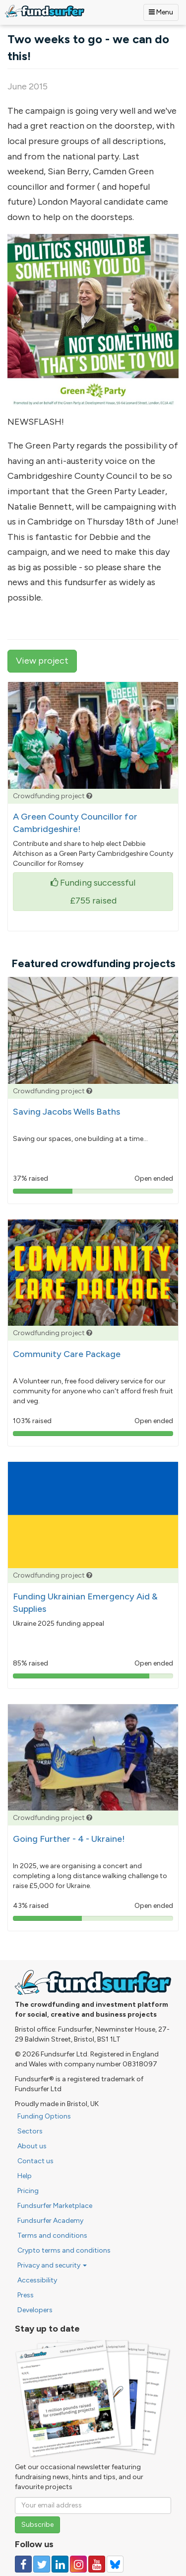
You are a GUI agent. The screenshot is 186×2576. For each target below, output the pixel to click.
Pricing (28, 2191)
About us (32, 2146)
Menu (161, 12)
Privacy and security (52, 2265)
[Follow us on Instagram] (78, 2564)
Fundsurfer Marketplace (54, 2205)
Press (25, 2295)
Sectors (30, 2131)
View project (42, 660)
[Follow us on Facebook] (23, 2564)
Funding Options (44, 2116)
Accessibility (37, 2280)
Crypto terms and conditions (64, 2250)
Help (24, 2176)
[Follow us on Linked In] (60, 2564)
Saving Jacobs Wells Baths (66, 1111)
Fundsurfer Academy (50, 2220)
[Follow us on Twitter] (41, 2564)
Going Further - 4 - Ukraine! (69, 1838)
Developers (35, 2310)
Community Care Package (67, 1354)
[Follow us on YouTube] (96, 2564)
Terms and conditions (52, 2235)
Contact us (35, 2161)
